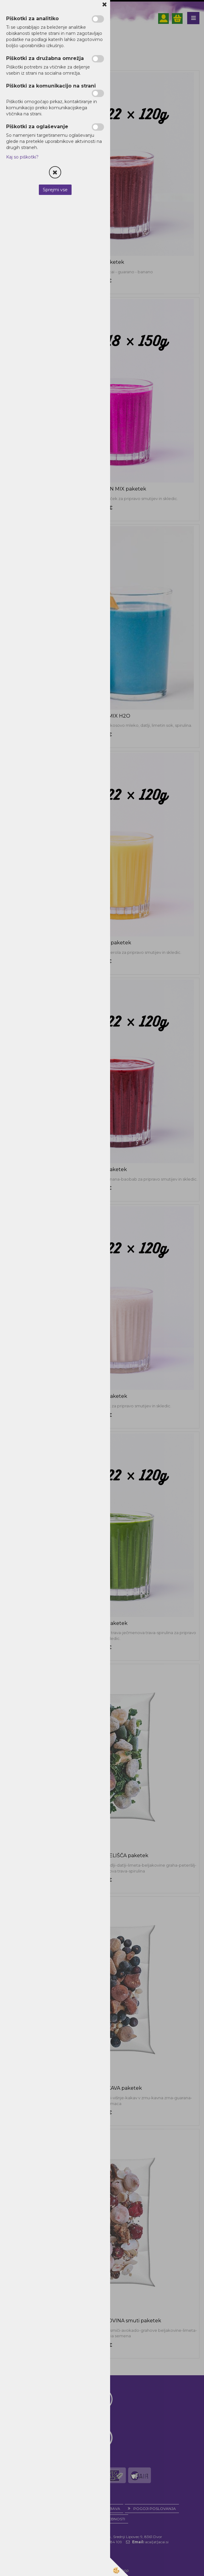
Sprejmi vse (55, 189)
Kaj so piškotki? (22, 157)
